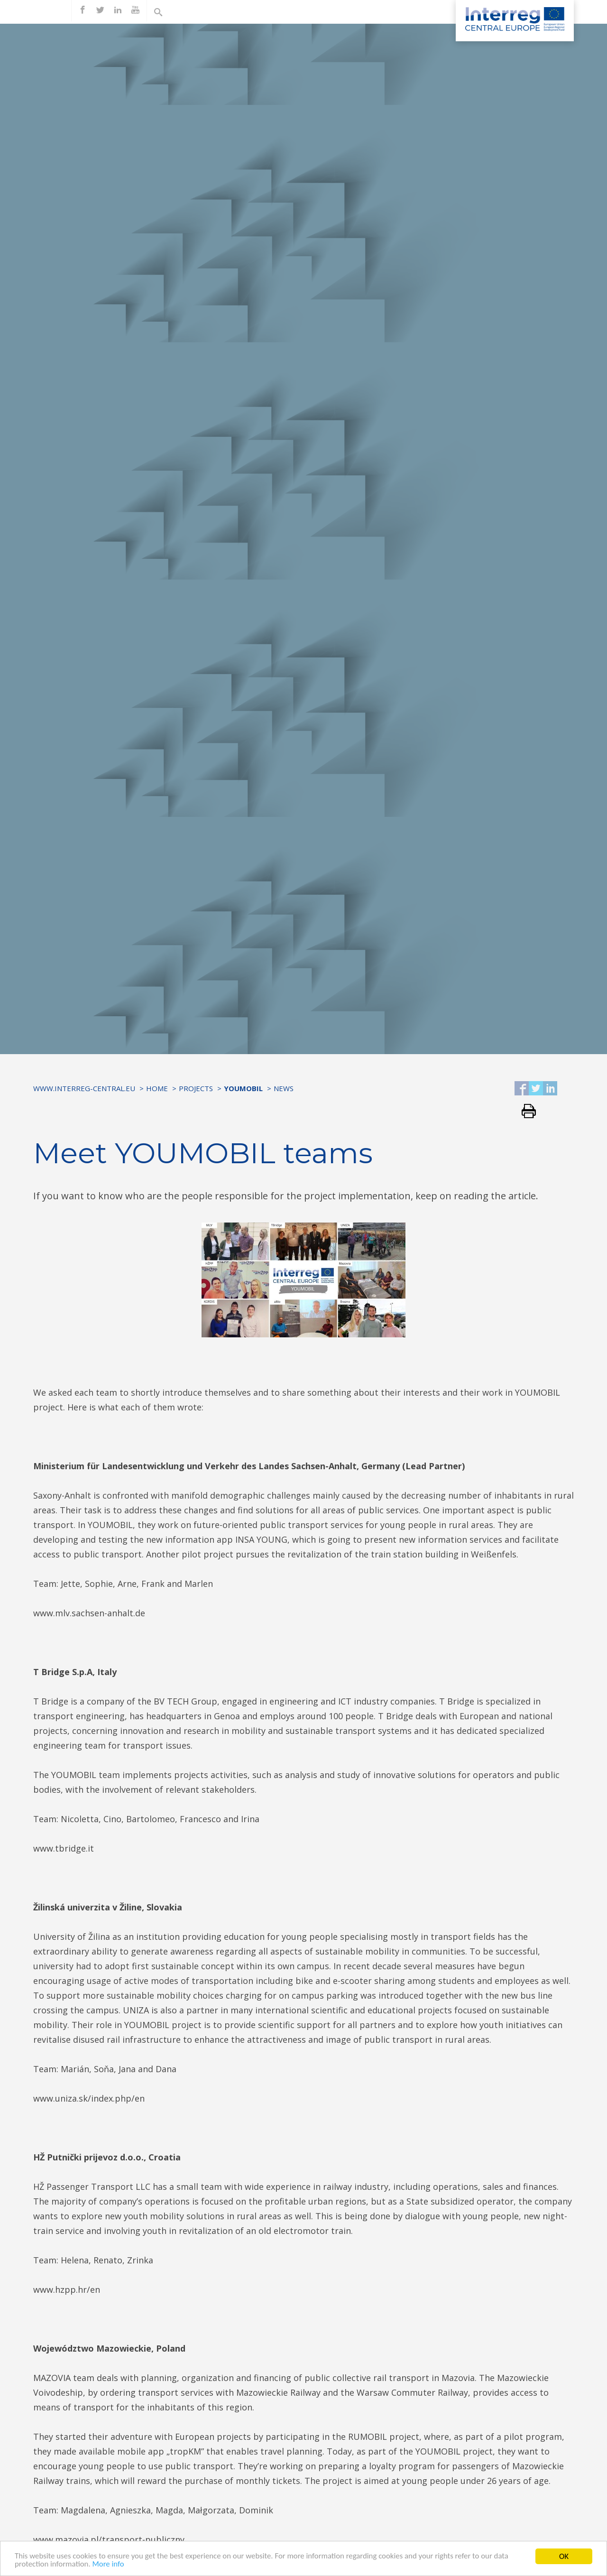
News (284, 1088)
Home (157, 1088)
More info (109, 2565)
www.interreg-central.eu (84, 1088)
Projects (196, 1088)
